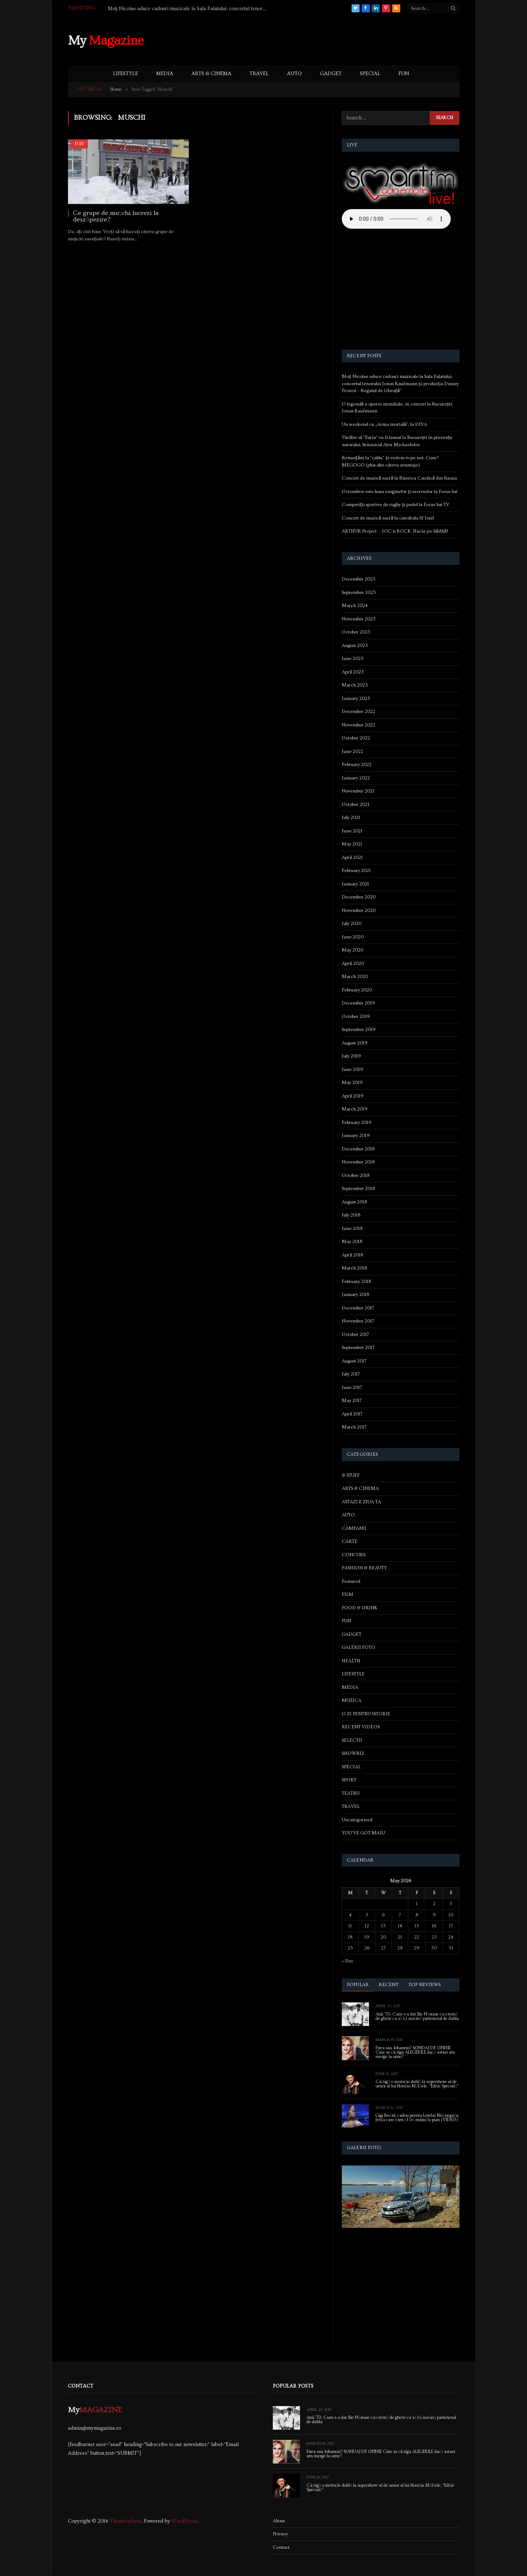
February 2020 (357, 990)
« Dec (347, 1961)
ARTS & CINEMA (211, 74)
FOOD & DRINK (359, 1607)
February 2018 (356, 1281)
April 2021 (352, 857)
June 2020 (353, 936)
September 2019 (359, 1029)
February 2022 (357, 764)
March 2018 (354, 1268)
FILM (347, 1594)
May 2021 (352, 844)
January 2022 (356, 777)
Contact (281, 2547)
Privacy (280, 2533)
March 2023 (355, 685)
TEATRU (351, 1793)
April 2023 (353, 671)
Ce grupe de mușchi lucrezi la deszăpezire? (116, 216)
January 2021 (355, 883)
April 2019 (353, 1096)
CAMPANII (354, 1528)
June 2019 (352, 1069)
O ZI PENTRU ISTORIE (366, 1713)
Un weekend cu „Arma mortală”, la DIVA (384, 424)
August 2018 (354, 1202)
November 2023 (359, 618)
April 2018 (352, 1255)
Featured (351, 1581)
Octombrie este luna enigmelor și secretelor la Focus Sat (400, 491)
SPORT (349, 1779)
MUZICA (351, 1700)
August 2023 (355, 645)
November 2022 (358, 724)
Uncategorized (357, 1819)
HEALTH (351, 1660)
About (279, 2520)
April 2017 (352, 1414)
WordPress (184, 2521)
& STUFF (351, 1475)
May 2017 (352, 1400)
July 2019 (351, 1056)
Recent (388, 1984)
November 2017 (358, 1321)
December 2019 (358, 1003)
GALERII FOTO (358, 1647)
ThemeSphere (125, 2521)
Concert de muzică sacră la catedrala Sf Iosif (388, 518)
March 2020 (355, 976)
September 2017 (358, 1347)
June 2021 (352, 830)
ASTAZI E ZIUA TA (361, 1501)
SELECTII (352, 1740)
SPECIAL (370, 74)
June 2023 (353, 658)
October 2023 (356, 632)
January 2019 (356, 1135)
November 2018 (358, 1162)
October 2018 (355, 1175)
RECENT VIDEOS (361, 1726)
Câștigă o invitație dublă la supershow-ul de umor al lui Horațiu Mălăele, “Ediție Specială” (417, 2084)
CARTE (349, 1541)
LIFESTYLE (125, 74)
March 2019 (355, 1109)
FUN (403, 74)
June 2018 (352, 1228)
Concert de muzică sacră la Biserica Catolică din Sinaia (399, 478)
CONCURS (353, 1554)
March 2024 (355, 605)
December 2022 (358, 711)
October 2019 (356, 1016)
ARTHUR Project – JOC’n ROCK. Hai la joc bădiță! (395, 531)
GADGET (331, 74)
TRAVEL (259, 74)
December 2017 (358, 1308)
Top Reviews (425, 1984)
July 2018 (351, 1215)
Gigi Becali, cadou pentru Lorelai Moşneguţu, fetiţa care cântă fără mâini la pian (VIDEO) (417, 2118)
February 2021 (356, 870)
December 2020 (359, 897)
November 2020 (359, 910)
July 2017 (351, 1374)
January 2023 (356, 698)
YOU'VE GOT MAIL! (363, 1832)
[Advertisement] (327, 39)
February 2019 (357, 1122)
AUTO (294, 74)
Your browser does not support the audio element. (396, 219)
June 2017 (352, 1387)
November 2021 (358, 791)
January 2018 (355, 1294)
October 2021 (355, 804)
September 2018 (358, 1188)
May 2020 (352, 950)
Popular (358, 1984)
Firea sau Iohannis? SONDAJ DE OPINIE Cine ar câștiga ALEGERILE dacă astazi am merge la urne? (415, 2052)
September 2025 (359, 592)
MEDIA (164, 74)
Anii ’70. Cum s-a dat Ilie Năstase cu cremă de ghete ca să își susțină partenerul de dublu (417, 2016)
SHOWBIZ (353, 1753)
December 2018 (358, 1149)
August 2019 (355, 1043)
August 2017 (354, 1361)
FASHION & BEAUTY (364, 1567)
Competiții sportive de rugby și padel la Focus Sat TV (396, 504)
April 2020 (353, 963)
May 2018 (352, 1241)
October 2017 (355, 1334)
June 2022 (352, 751)
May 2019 (352, 1082)
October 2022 (356, 738)
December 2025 (359, 579)
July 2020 (351, 923)
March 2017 (354, 1427)
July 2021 (351, 817)
